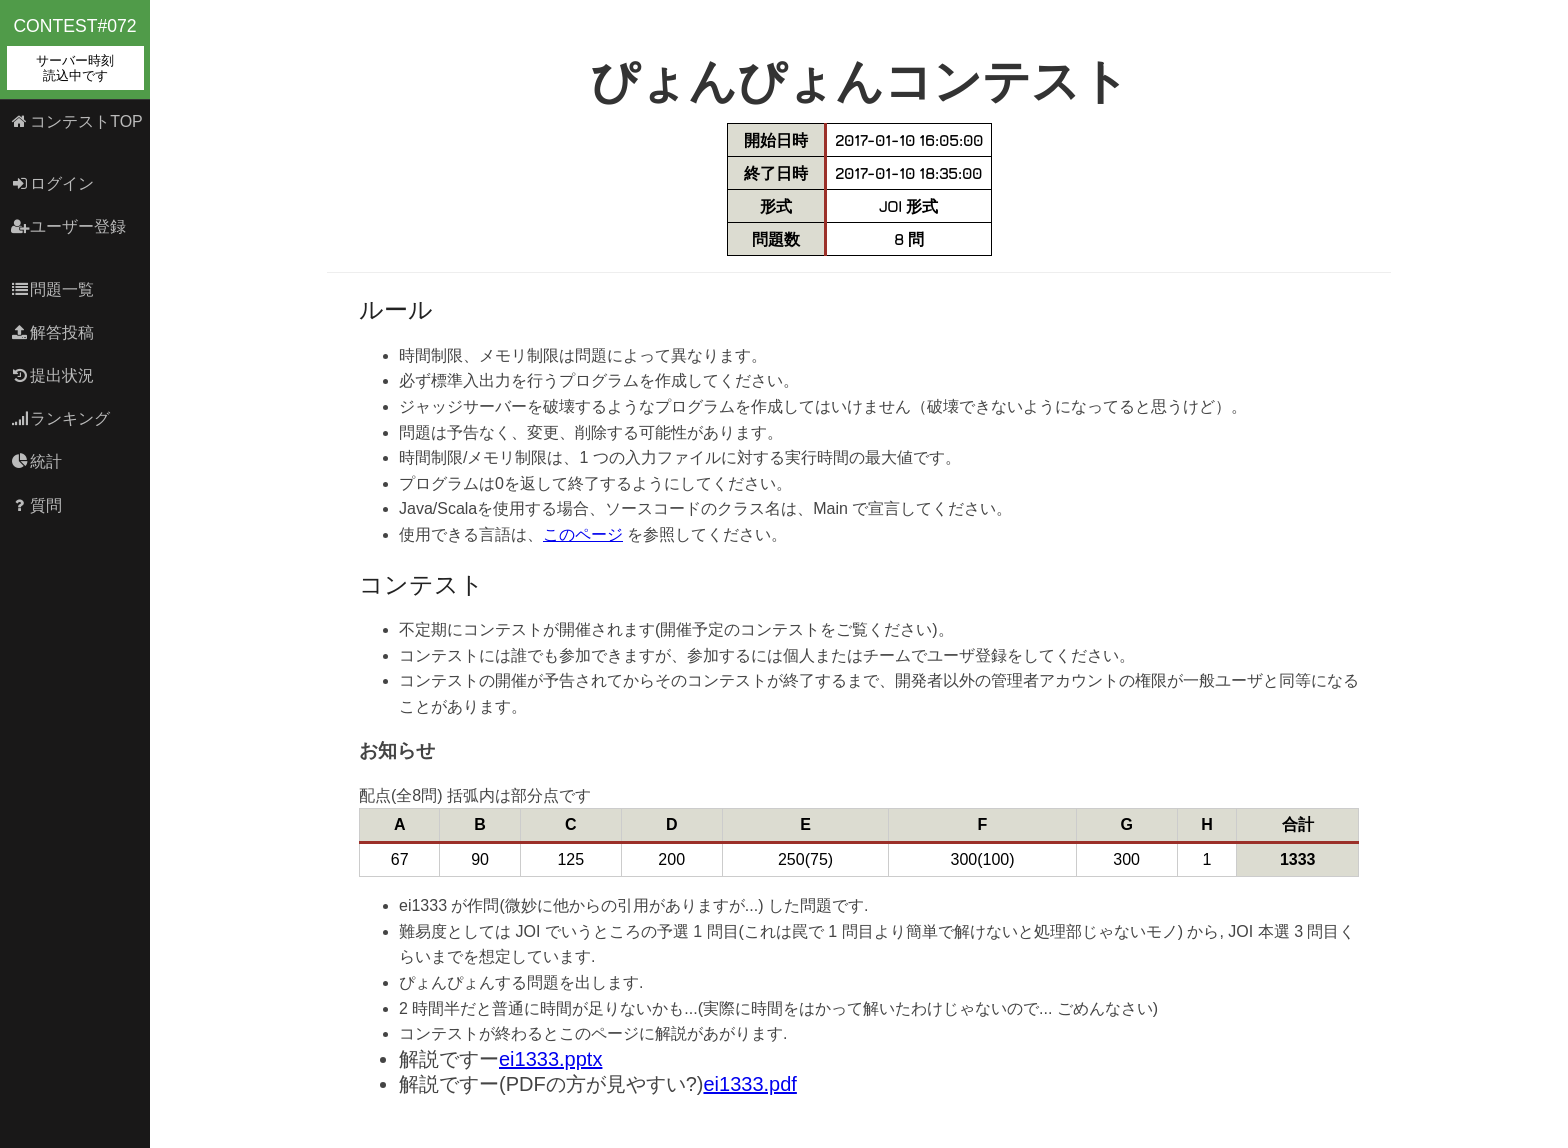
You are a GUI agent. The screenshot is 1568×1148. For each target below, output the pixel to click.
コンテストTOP (76, 121)
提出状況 (52, 375)
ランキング (60, 418)
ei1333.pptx (550, 1059)
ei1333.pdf (749, 1084)
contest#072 (75, 53)
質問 (36, 505)
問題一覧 (52, 289)
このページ (583, 534)
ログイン (52, 183)
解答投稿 (52, 332)
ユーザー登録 (68, 226)
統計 (36, 461)
